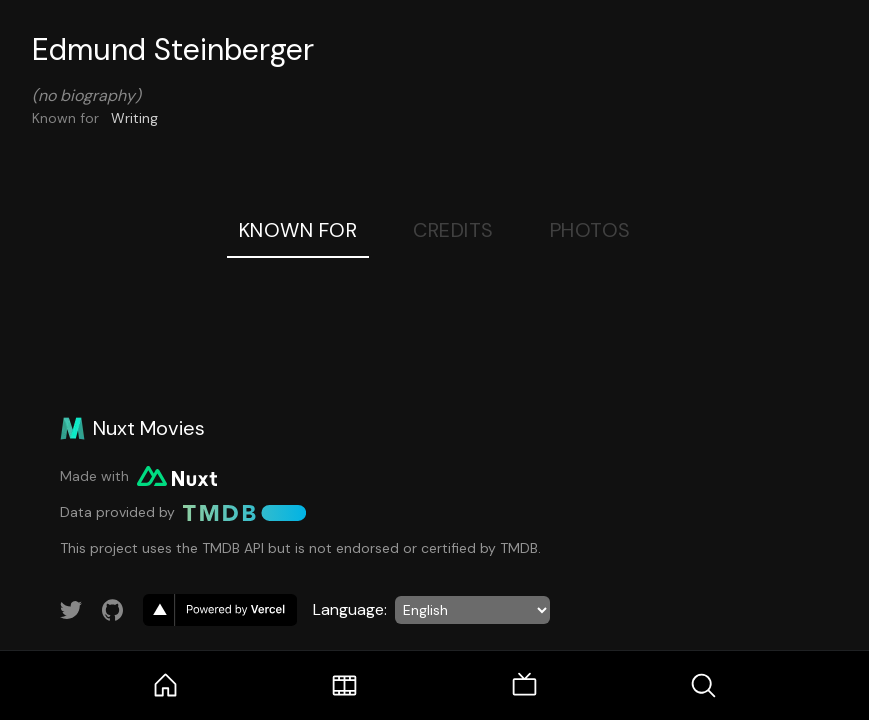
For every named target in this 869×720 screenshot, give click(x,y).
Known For (298, 230)
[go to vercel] (220, 610)
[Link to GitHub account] (113, 610)
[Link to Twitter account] (71, 610)
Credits (453, 230)
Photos (590, 230)
